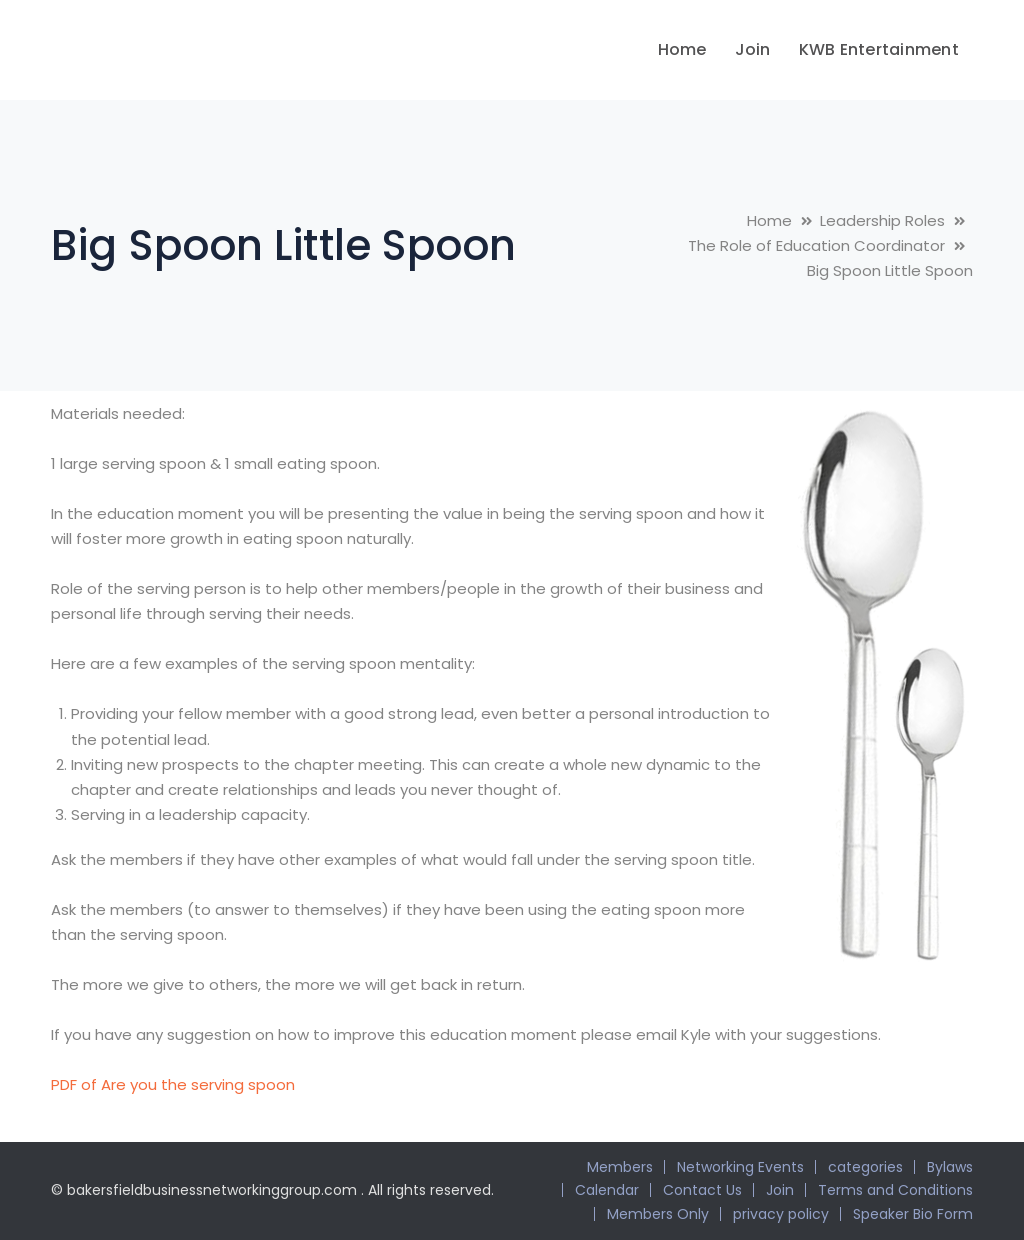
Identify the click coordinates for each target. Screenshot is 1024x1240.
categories (865, 1167)
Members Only (658, 1214)
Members (620, 1167)
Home (769, 220)
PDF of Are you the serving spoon (173, 1084)
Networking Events (740, 1167)
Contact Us (702, 1190)
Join (780, 1190)
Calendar (607, 1190)
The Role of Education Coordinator (816, 245)
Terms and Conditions (895, 1190)
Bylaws (950, 1167)
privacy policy (781, 1214)
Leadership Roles (882, 220)
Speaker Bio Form (913, 1214)
